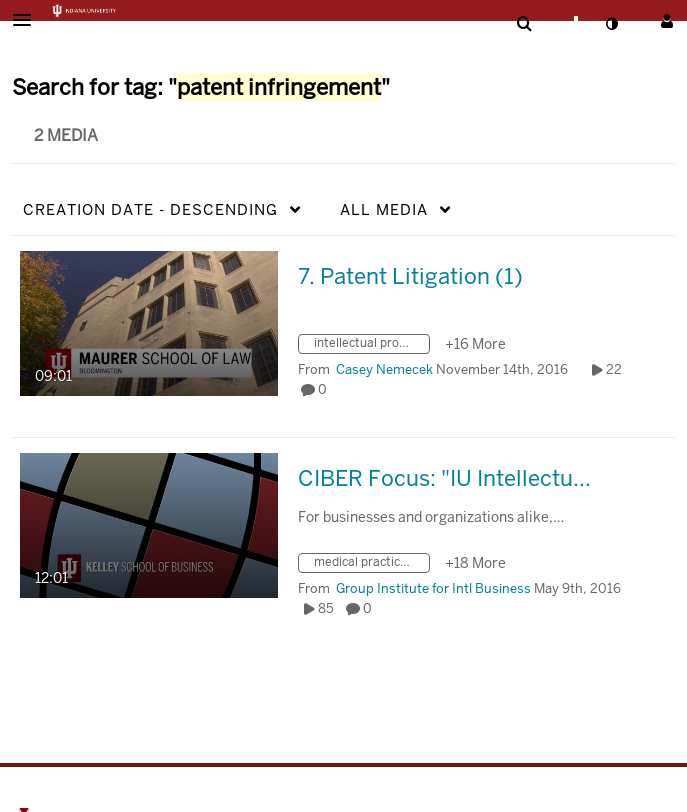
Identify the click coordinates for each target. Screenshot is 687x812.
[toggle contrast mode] (611, 24)
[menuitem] (524, 24)
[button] (28, 20)
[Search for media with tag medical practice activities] (371, 565)
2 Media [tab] (66, 135)
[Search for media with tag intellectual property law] (371, 346)
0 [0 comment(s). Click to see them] (325, 389)
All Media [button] (384, 209)
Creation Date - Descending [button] (150, 209)
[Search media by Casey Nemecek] (384, 369)
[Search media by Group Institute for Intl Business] (433, 588)
